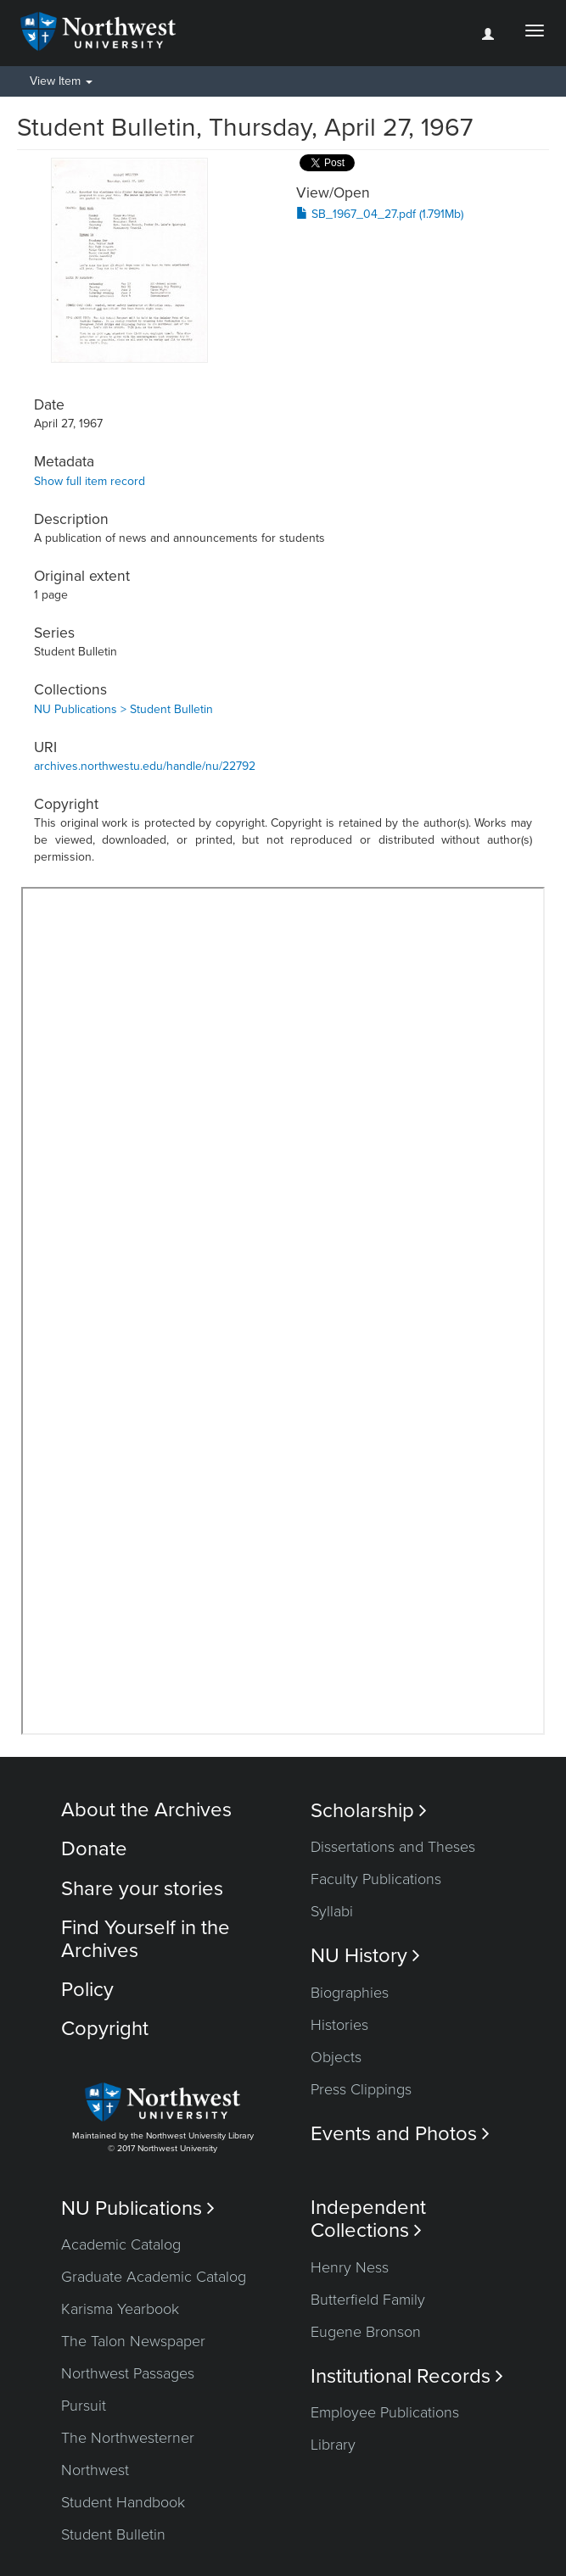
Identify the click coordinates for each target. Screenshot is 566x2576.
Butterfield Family (368, 2299)
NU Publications (138, 2208)
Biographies (350, 1992)
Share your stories (142, 1888)
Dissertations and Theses (393, 1846)
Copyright (105, 2028)
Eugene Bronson (366, 2331)
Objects (336, 2057)
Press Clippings (361, 2089)
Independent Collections (368, 2219)
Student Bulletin (113, 2534)
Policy (87, 1989)
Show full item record (89, 481)
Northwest (95, 2470)
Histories (339, 2025)
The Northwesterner (127, 2437)
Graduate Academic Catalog (153, 2276)
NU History (365, 1955)
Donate (94, 1849)
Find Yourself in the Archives (145, 1938)
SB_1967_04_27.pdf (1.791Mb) (379, 214)
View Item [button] (61, 81)
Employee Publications (385, 2412)
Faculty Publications (376, 1879)
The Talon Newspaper (133, 2341)
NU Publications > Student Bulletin (123, 709)
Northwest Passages (127, 2373)
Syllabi (332, 1911)
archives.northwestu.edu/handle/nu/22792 (144, 766)
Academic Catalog (121, 2244)
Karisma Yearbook (120, 2309)
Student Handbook (123, 2502)
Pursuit (83, 2405)
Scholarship (369, 1810)
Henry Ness (350, 2267)
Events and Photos (400, 2134)
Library (333, 2444)
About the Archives (146, 1810)
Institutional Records (407, 2376)
